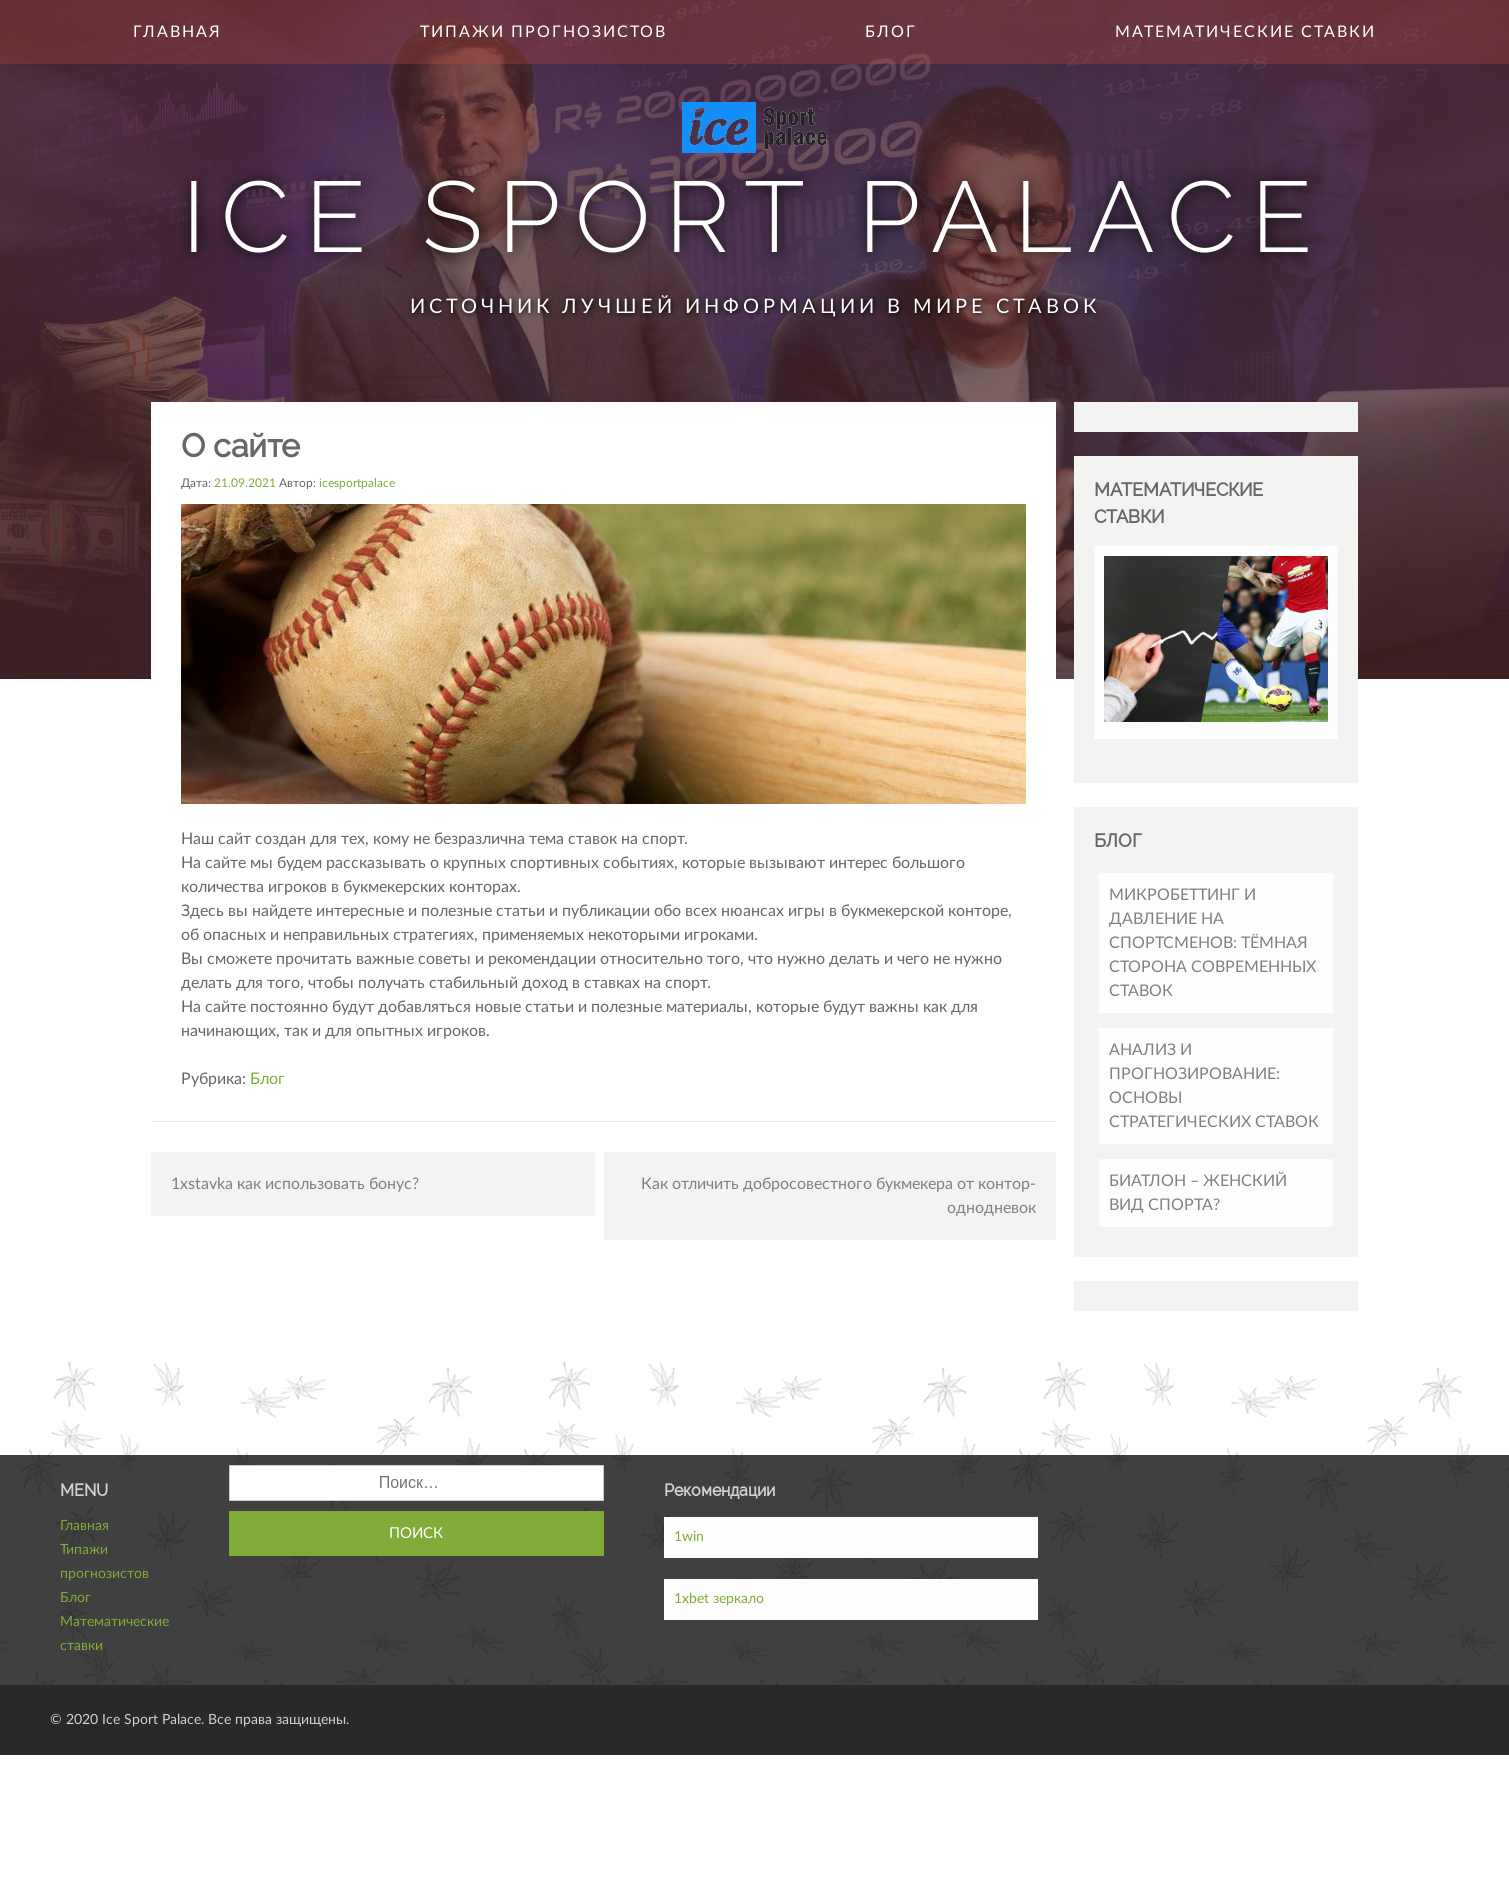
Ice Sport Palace (754, 216)
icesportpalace (357, 483)
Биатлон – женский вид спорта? (1198, 1193)
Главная (177, 32)
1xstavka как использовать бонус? (295, 1184)
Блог (891, 32)
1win (689, 1537)
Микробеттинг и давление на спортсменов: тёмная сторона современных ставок (1212, 943)
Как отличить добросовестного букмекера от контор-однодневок (838, 1196)
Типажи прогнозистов (543, 32)
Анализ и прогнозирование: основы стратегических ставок (1214, 1086)
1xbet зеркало (719, 1599)
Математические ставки (1245, 32)
